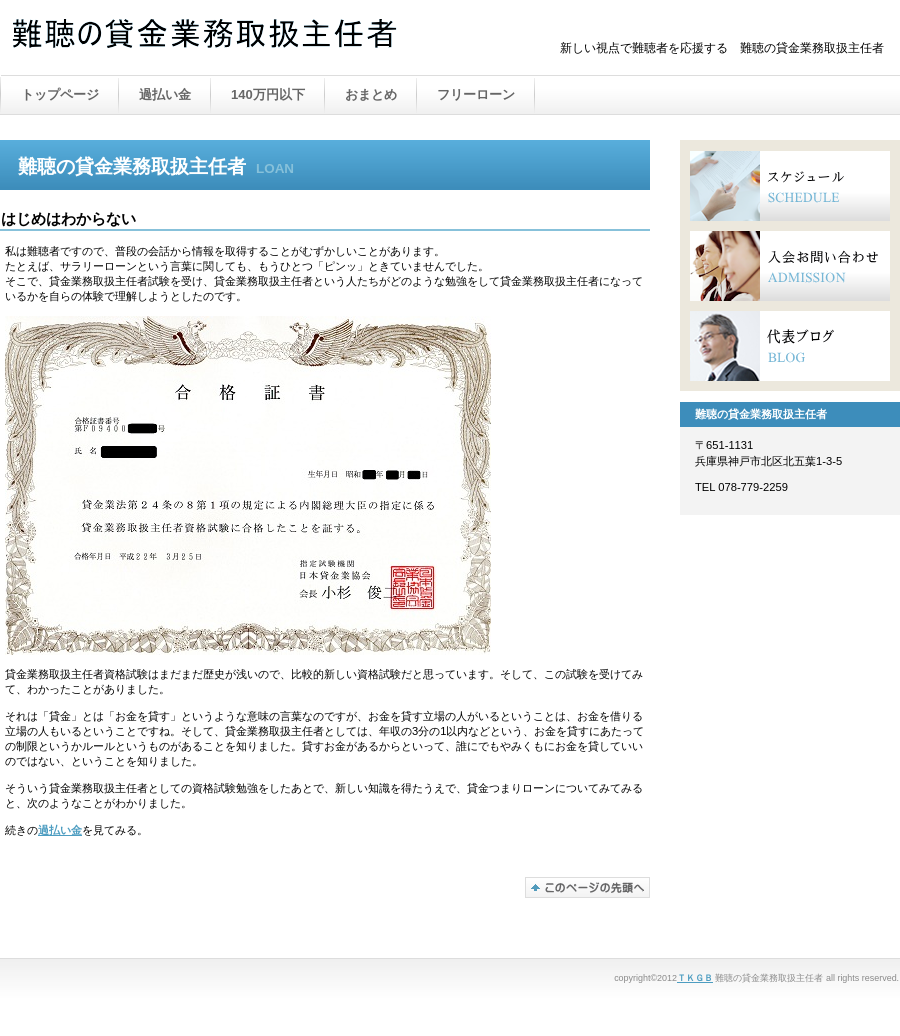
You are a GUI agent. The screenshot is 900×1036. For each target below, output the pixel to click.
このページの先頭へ (587, 887)
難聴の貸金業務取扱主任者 (210, 39)
